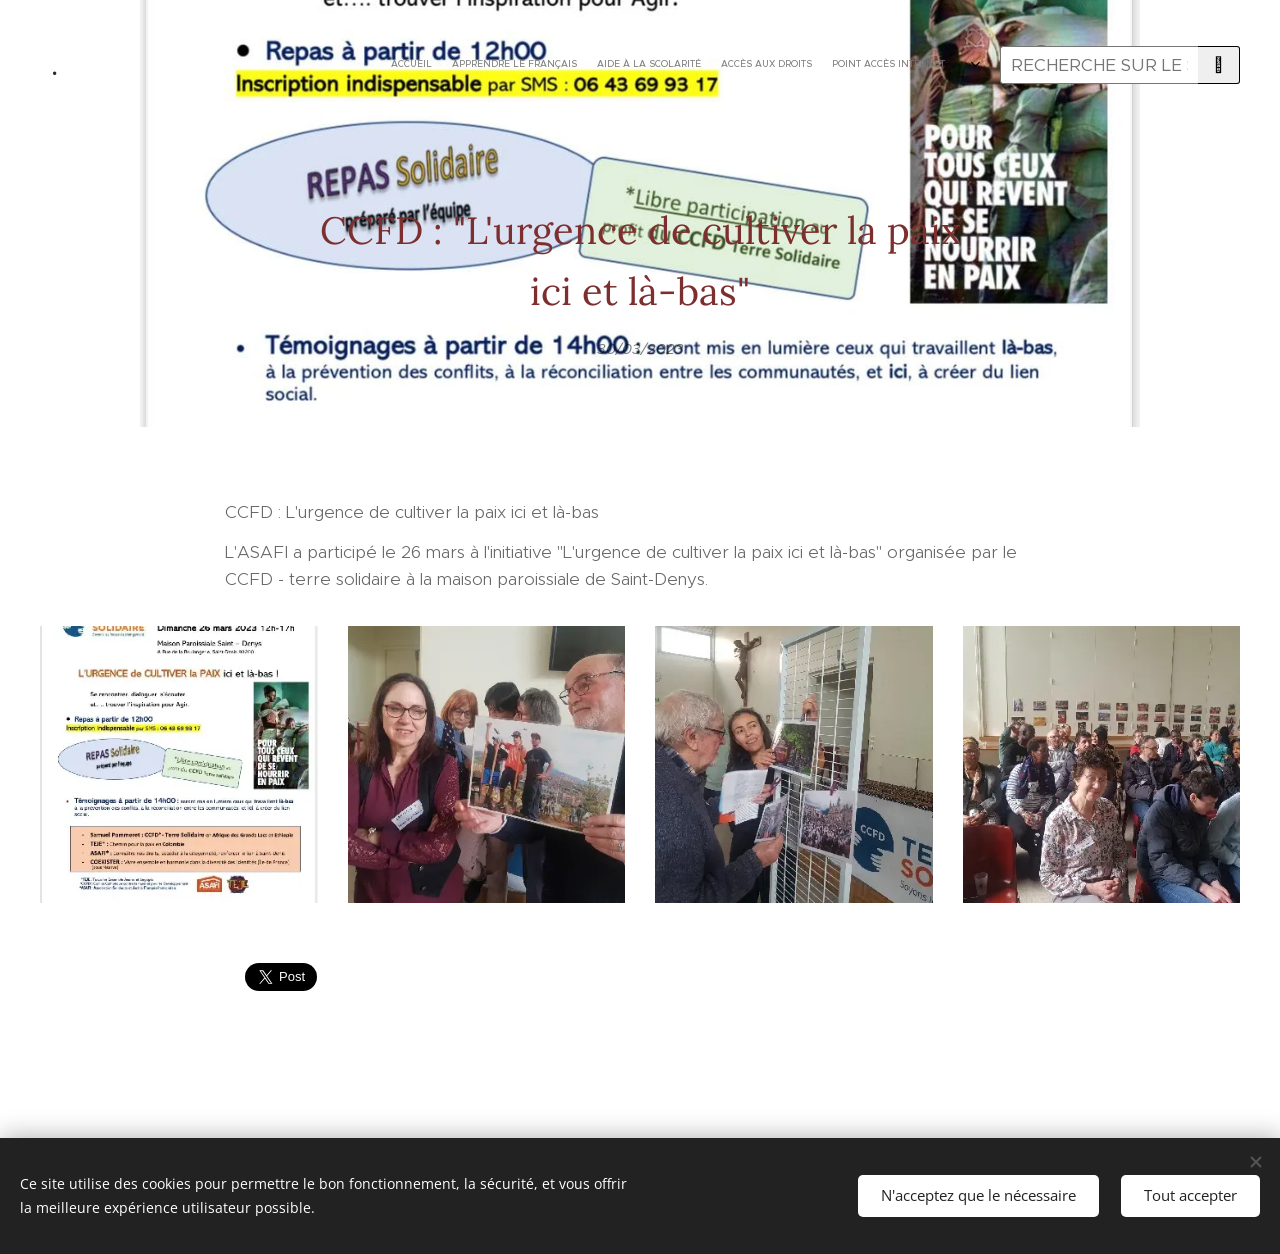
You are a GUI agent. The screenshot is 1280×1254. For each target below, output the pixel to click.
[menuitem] (642, 65)
